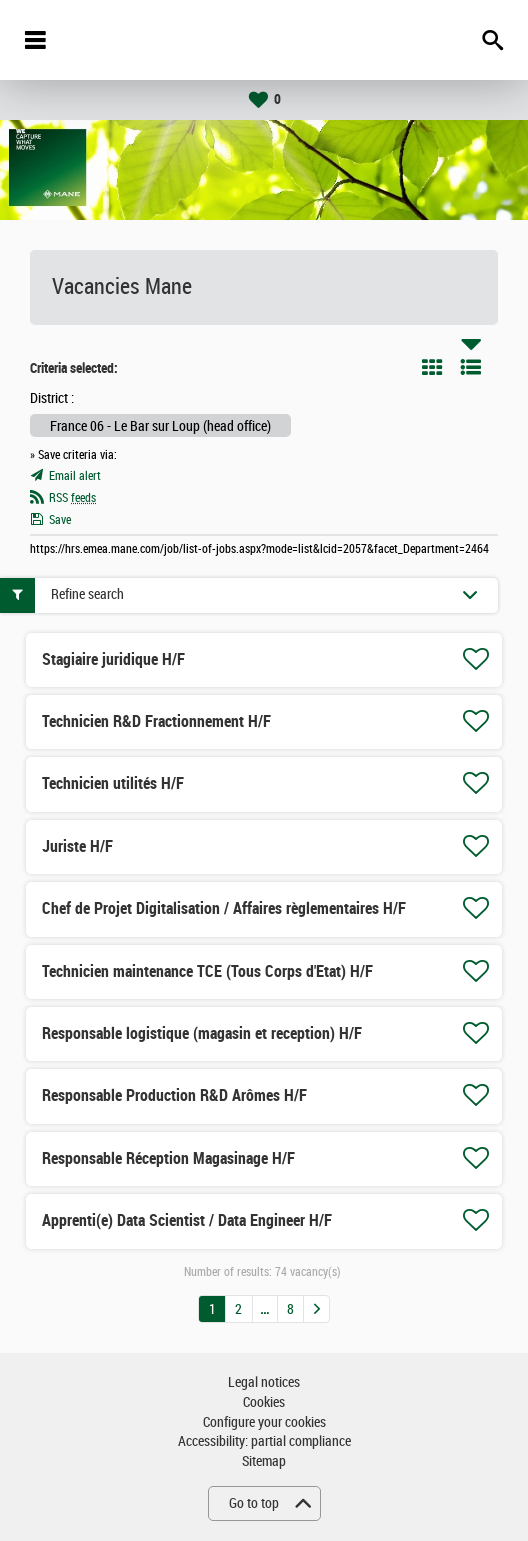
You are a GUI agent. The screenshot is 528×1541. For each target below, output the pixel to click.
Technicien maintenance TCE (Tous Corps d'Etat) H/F (207, 971)
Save (60, 520)
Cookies (264, 1402)
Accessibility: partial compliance (264, 1441)
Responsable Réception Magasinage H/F (168, 1158)
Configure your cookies (264, 1422)
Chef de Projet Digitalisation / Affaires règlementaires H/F (224, 908)
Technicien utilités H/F (113, 783)
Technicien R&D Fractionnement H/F (156, 721)
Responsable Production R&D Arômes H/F (174, 1095)
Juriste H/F (77, 846)
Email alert (75, 476)
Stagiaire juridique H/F (113, 659)
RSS (72, 498)
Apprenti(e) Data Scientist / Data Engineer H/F (187, 1220)
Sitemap (264, 1461)
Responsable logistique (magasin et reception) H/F (202, 1033)
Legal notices (264, 1382)
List (471, 367)
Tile (432, 367)
